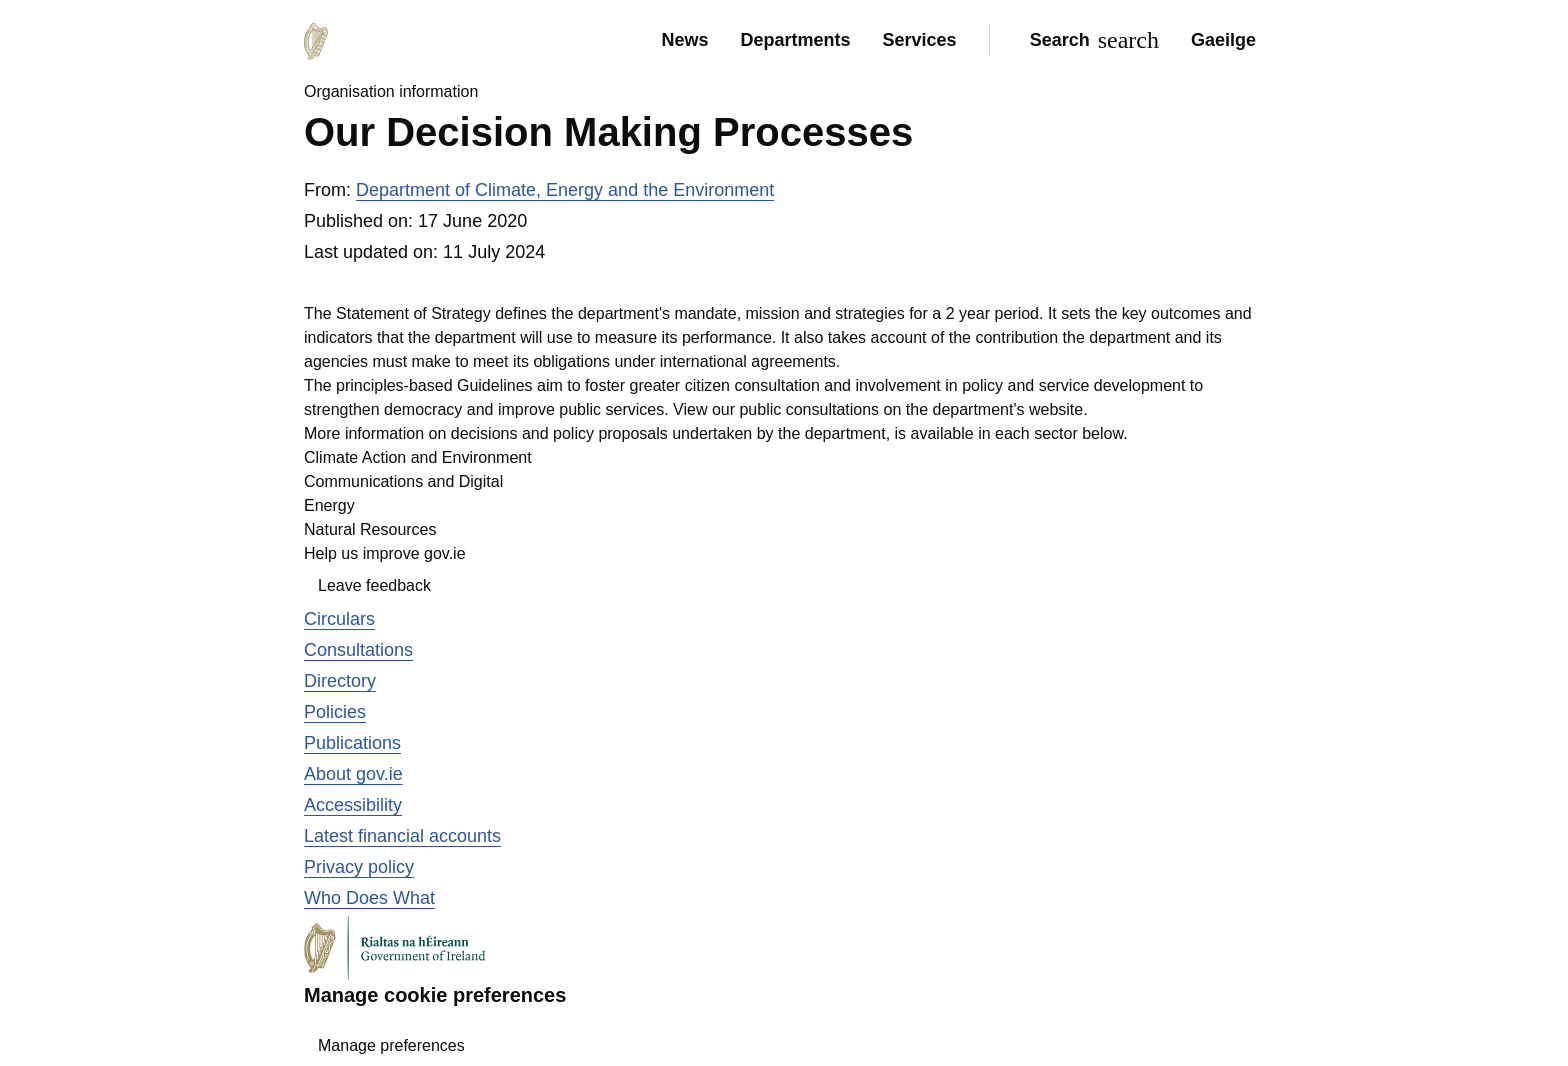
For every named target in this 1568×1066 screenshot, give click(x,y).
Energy (329, 505)
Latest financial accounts (402, 836)
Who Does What (369, 898)
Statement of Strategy (413, 313)
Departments (796, 40)
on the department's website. (986, 409)
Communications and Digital (403, 481)
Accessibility (353, 805)
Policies (335, 712)
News (684, 40)
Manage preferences (391, 1045)
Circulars (339, 619)
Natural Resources (370, 529)
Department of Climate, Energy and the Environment (565, 190)
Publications (352, 743)
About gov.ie (353, 774)
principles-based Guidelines (434, 385)
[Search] (1090, 40)
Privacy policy (359, 867)
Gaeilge (1223, 40)
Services (920, 40)
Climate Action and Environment (418, 457)
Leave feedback (374, 585)
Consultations (358, 650)
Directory (340, 681)
